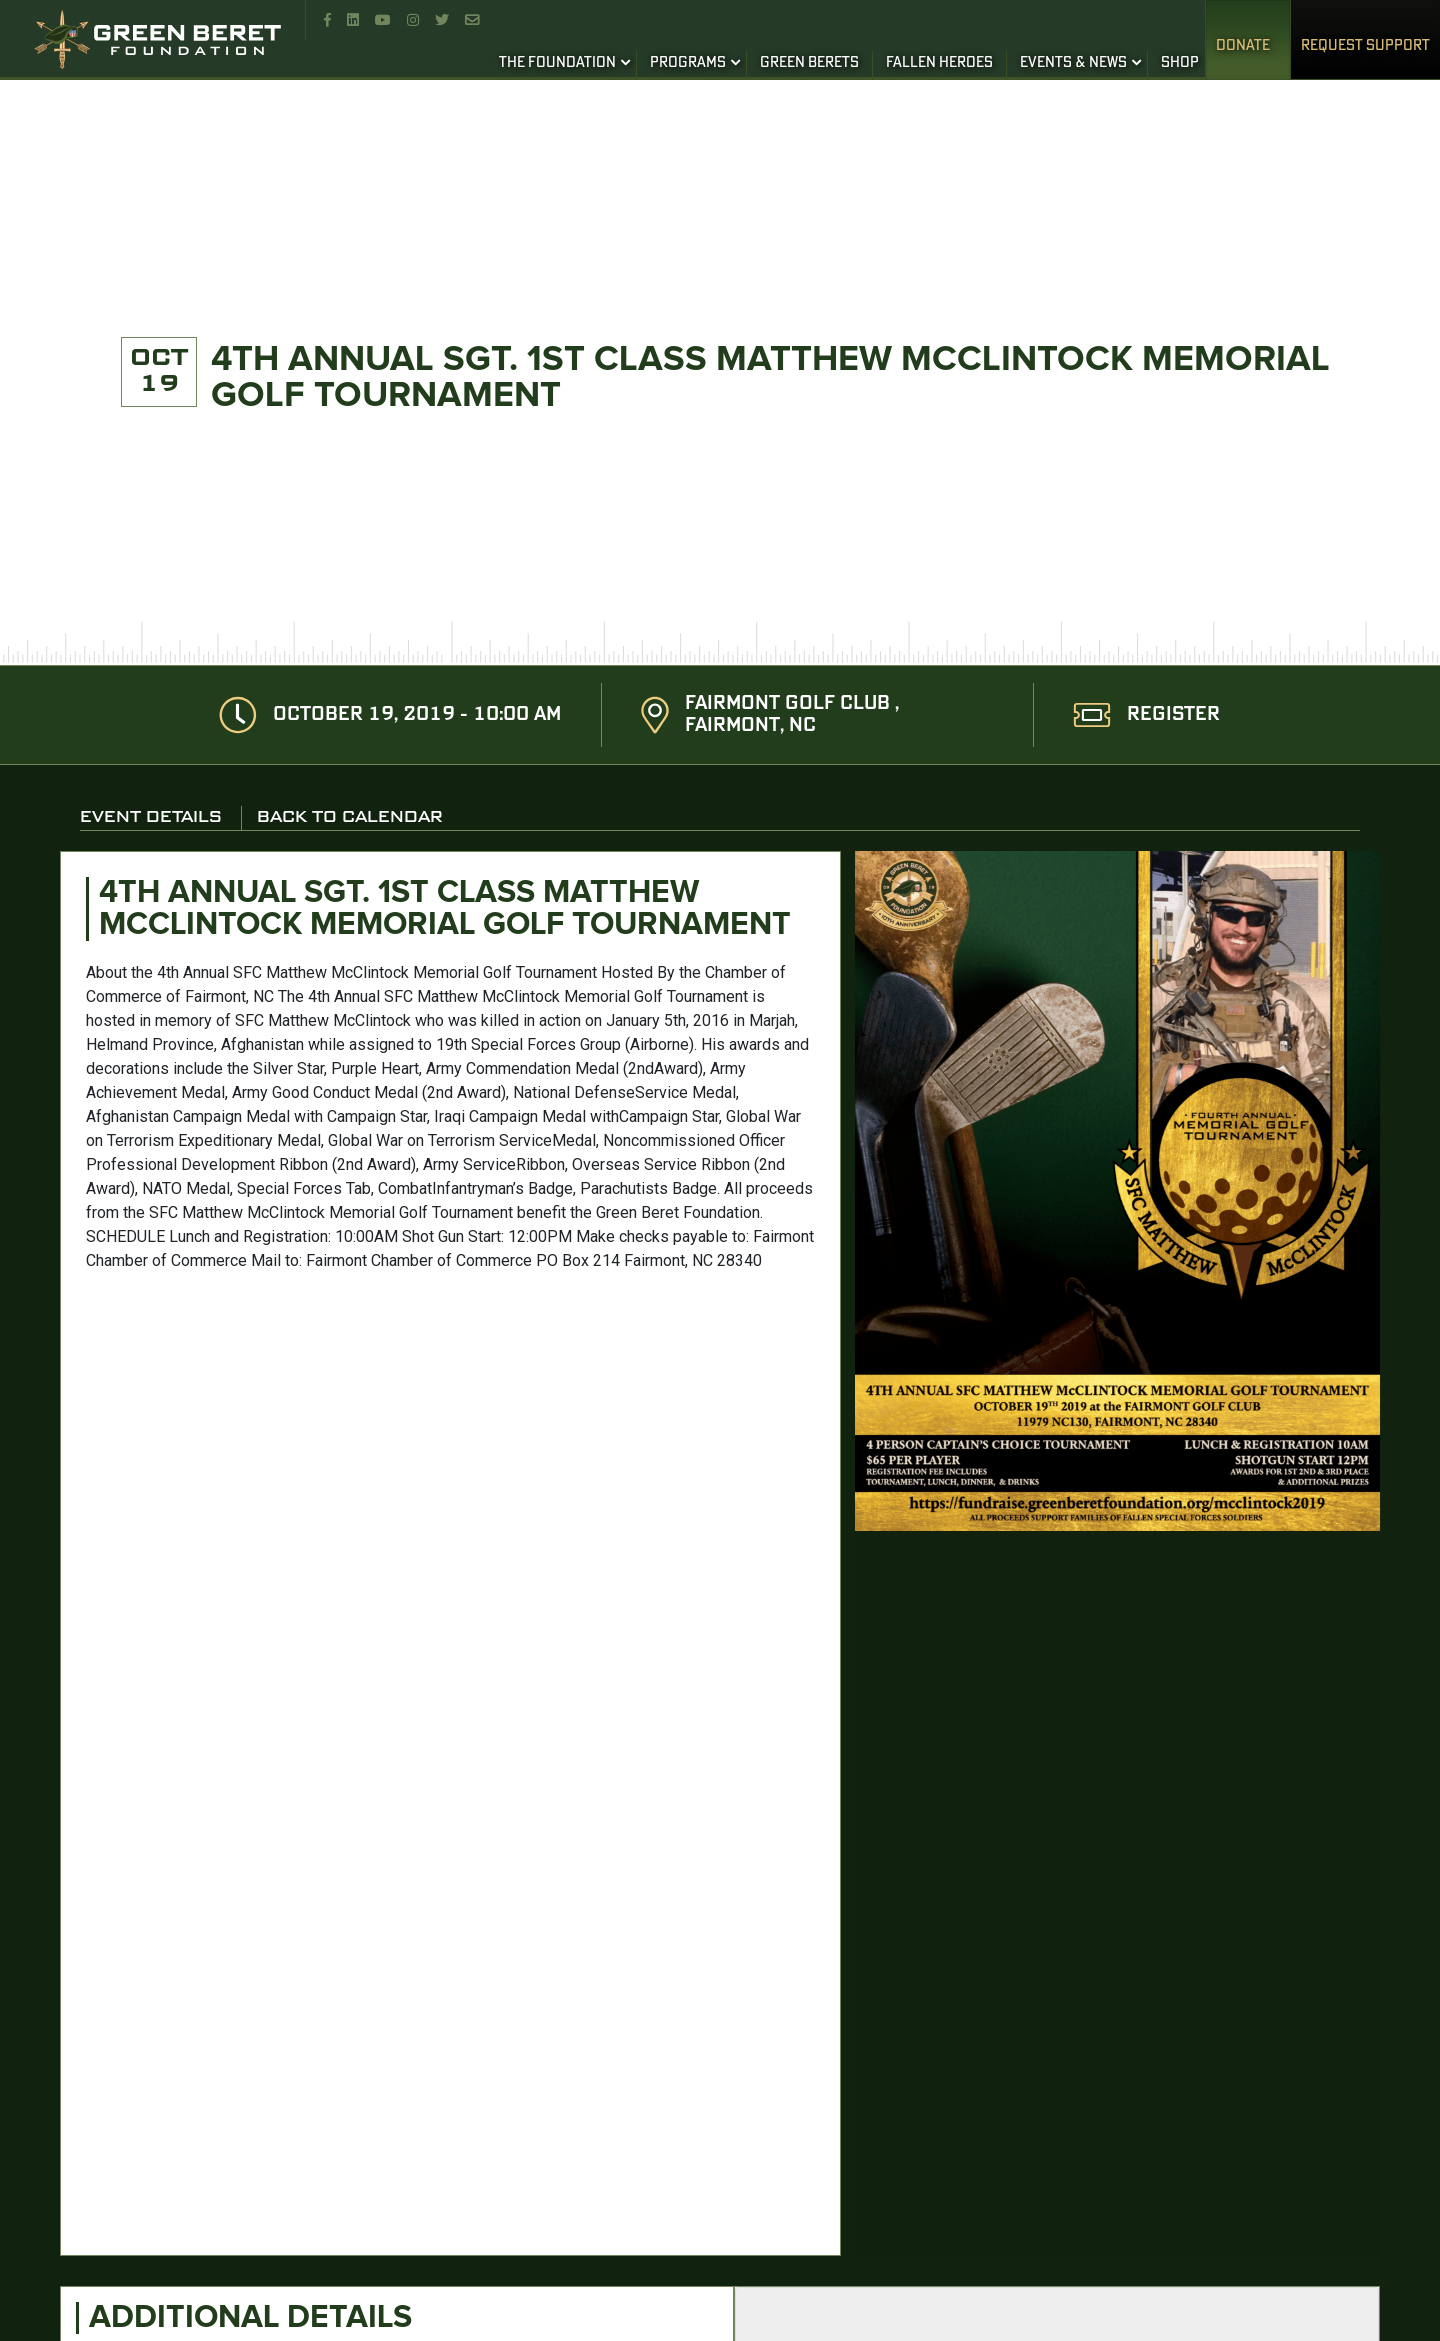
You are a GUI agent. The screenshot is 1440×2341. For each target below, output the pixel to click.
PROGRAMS (688, 63)
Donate (1243, 46)
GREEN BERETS (809, 63)
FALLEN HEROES (939, 63)
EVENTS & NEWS (1073, 63)
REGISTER (1173, 715)
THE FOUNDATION (557, 63)
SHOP (1180, 63)
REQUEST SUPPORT (1365, 46)
